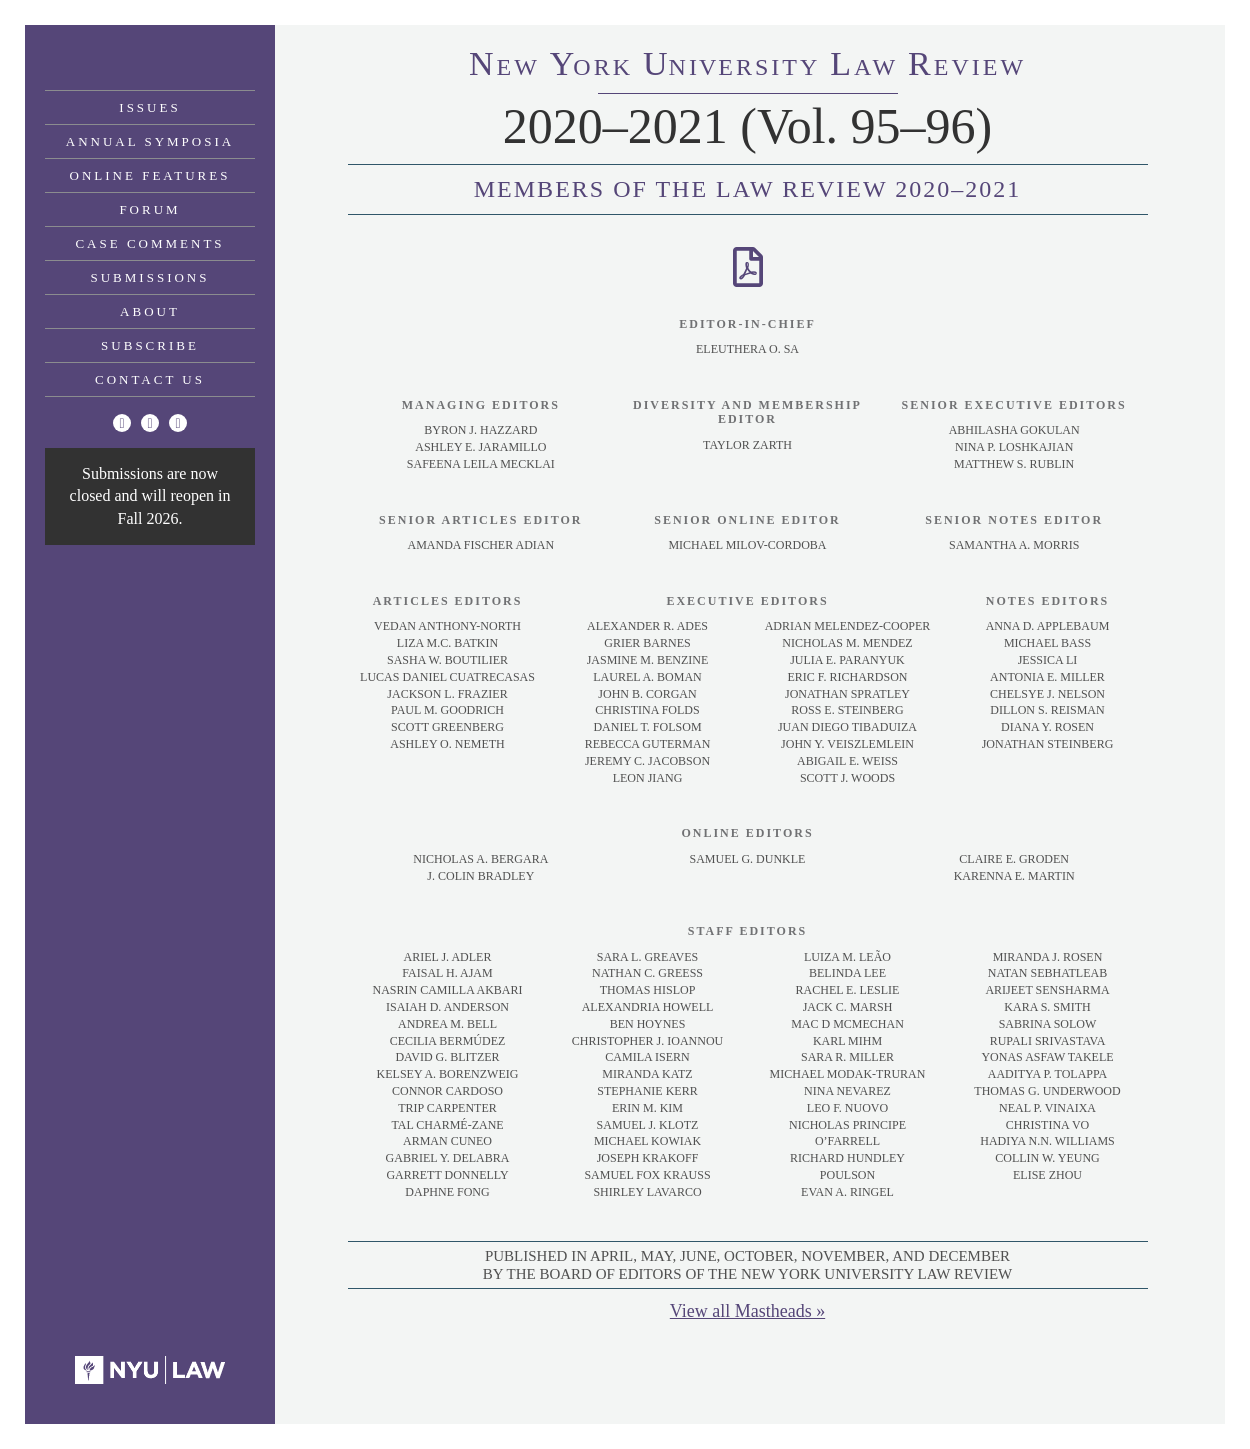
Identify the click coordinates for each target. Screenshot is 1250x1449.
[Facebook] (150, 423)
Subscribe (150, 345)
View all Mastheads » (747, 1311)
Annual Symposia (150, 141)
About (150, 311)
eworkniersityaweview (747, 67)
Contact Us (150, 379)
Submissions (150, 277)
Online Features (150, 175)
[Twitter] (122, 423)
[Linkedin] (178, 423)
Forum (149, 209)
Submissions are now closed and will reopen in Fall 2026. (150, 496)
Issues (149, 107)
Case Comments (149, 243)
